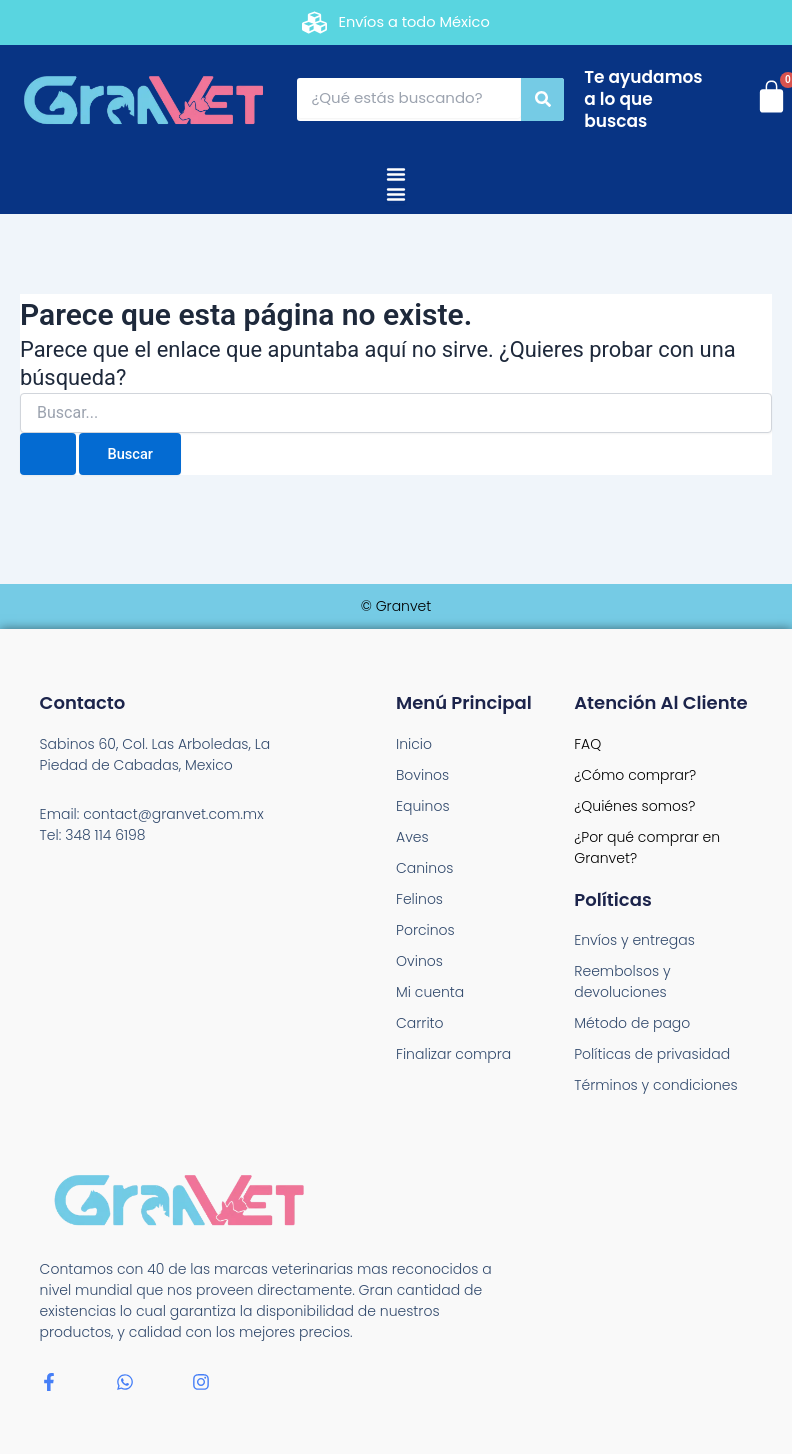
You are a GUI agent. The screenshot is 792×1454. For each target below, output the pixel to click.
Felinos (419, 899)
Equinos (423, 806)
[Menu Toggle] (396, 174)
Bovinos (422, 775)
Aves (412, 837)
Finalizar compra (453, 1054)
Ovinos (419, 961)
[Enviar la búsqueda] (48, 454)
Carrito (420, 1023)
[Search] (542, 99)
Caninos (424, 868)
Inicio (414, 744)
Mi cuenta (430, 992)
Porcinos (425, 930)
